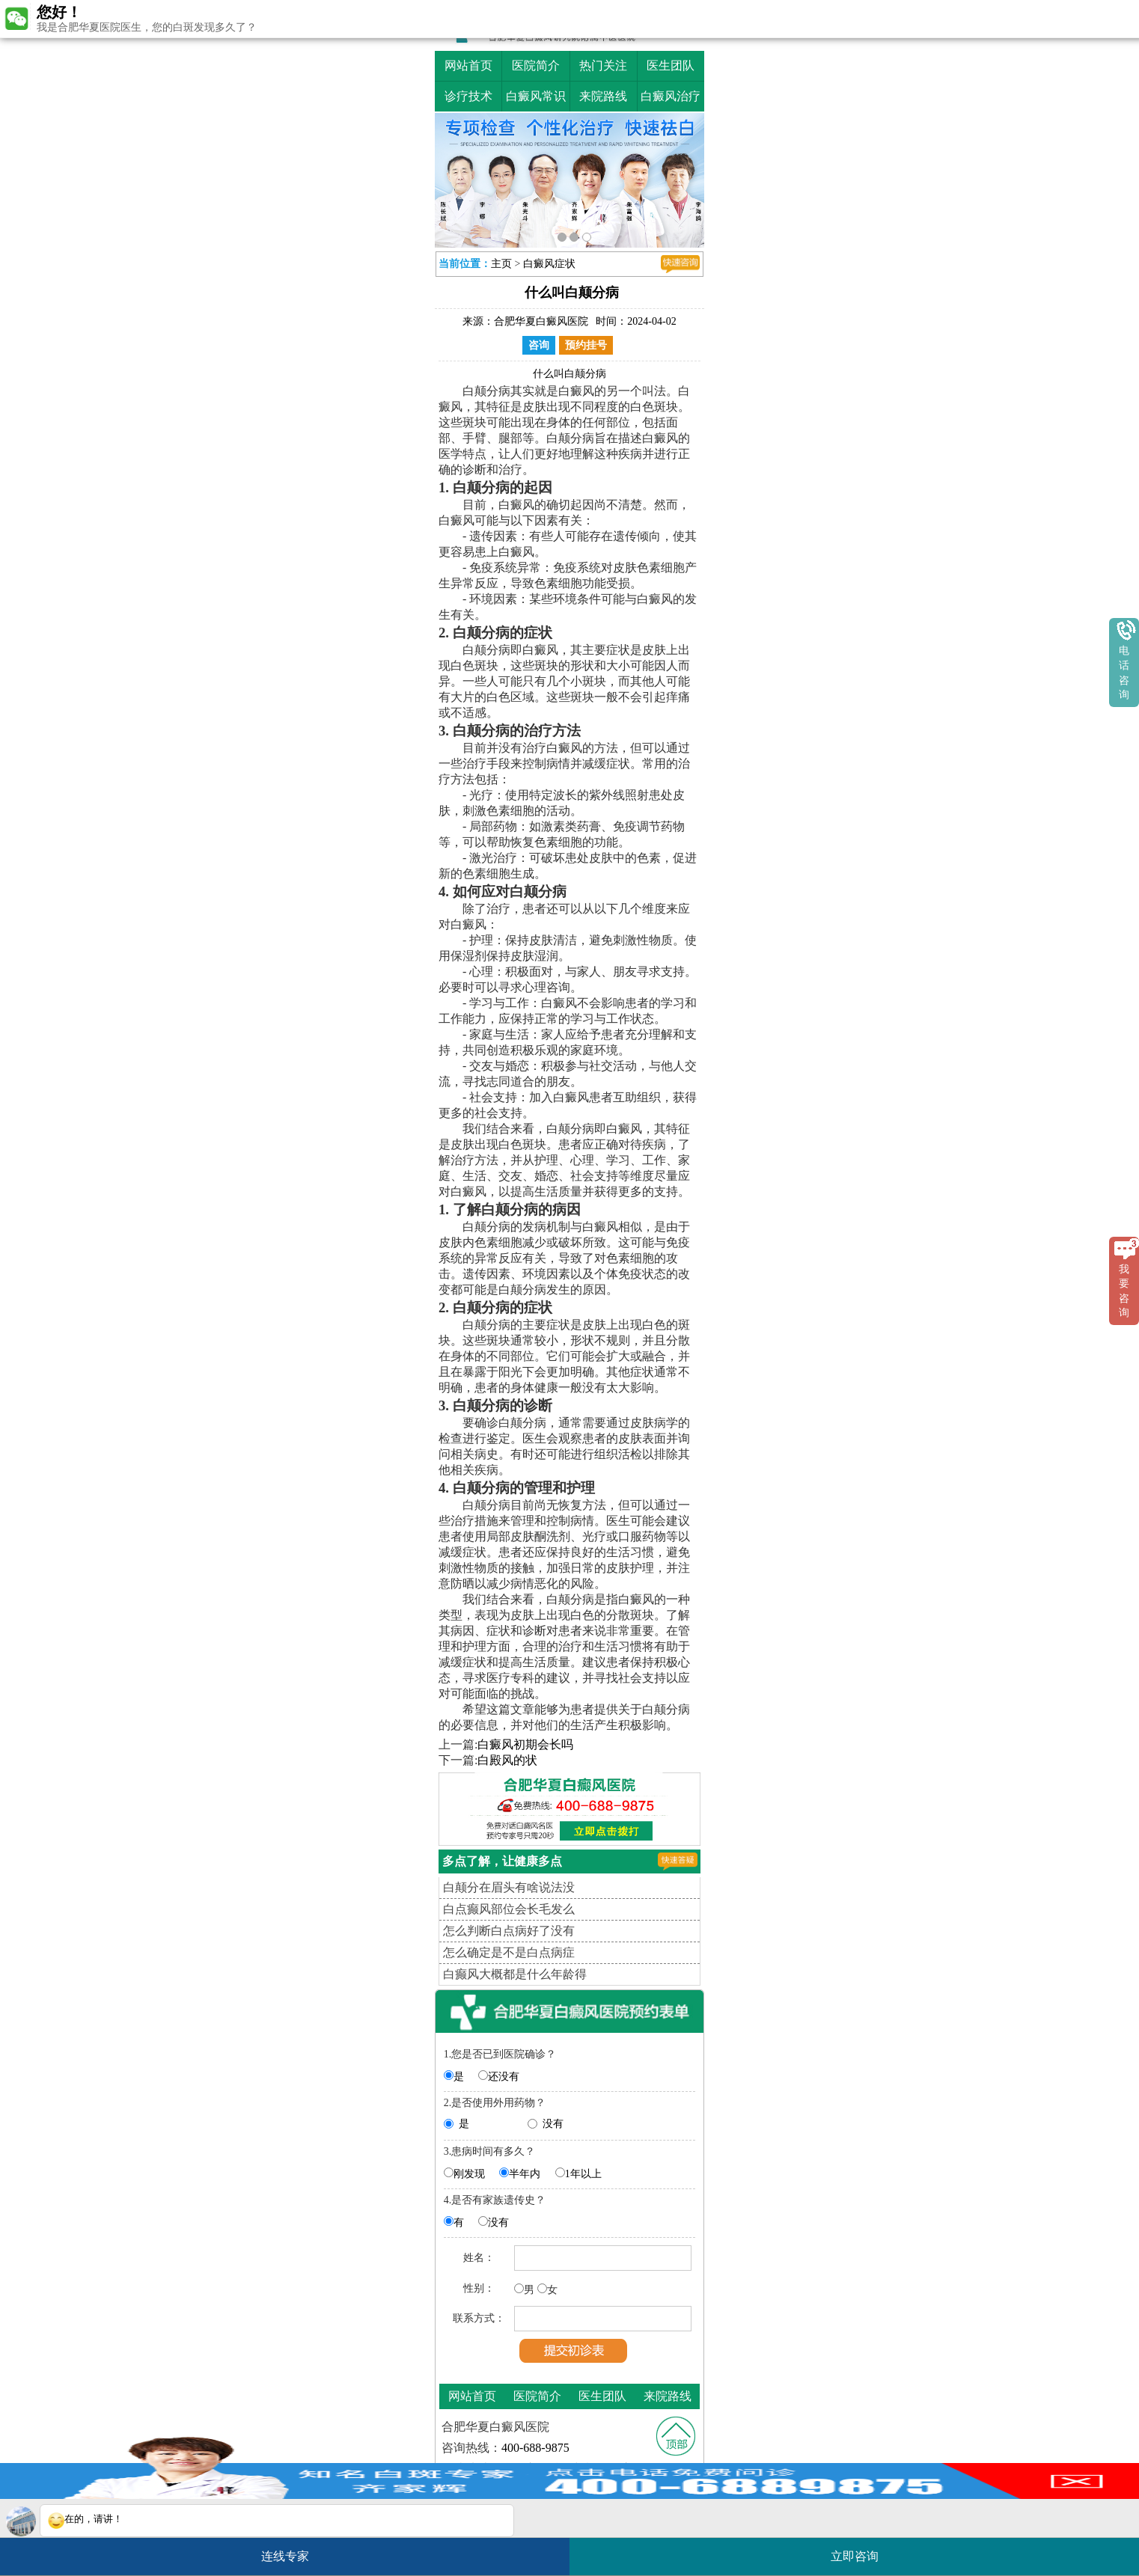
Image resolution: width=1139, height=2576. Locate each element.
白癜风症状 (549, 263)
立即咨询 (862, 2550)
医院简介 (536, 65)
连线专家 (285, 2556)
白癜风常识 (536, 96)
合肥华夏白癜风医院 (541, 321)
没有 (553, 2123)
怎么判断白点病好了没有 (509, 1930)
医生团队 (670, 65)
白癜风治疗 (670, 96)
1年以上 (583, 2173)
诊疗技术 (468, 96)
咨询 (538, 345)
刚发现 (469, 2173)
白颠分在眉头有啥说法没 (509, 1887)
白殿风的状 (507, 1760)
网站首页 (468, 65)
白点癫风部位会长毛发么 (509, 1909)
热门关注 (603, 65)
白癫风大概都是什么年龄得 (515, 1974)
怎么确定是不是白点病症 (509, 1952)
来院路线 (603, 96)
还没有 (503, 2076)
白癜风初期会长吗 (525, 1744)
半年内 (524, 2173)
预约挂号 (586, 345)
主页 (501, 263)
